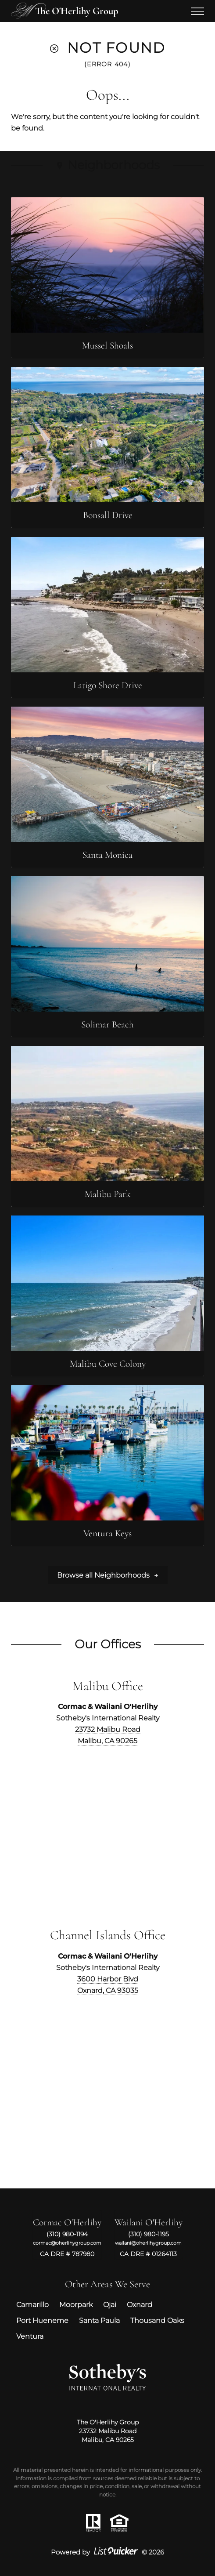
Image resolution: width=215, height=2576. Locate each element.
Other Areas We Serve (107, 2284)
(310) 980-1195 (148, 2234)
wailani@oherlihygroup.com (148, 2243)
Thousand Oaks (157, 2320)
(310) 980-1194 (67, 2234)
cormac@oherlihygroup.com (67, 2243)
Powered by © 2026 (107, 2552)
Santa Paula (99, 2320)
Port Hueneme (42, 2320)
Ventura (29, 2336)
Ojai (109, 2304)
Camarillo (32, 2304)
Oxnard (139, 2304)
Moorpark (76, 2304)
